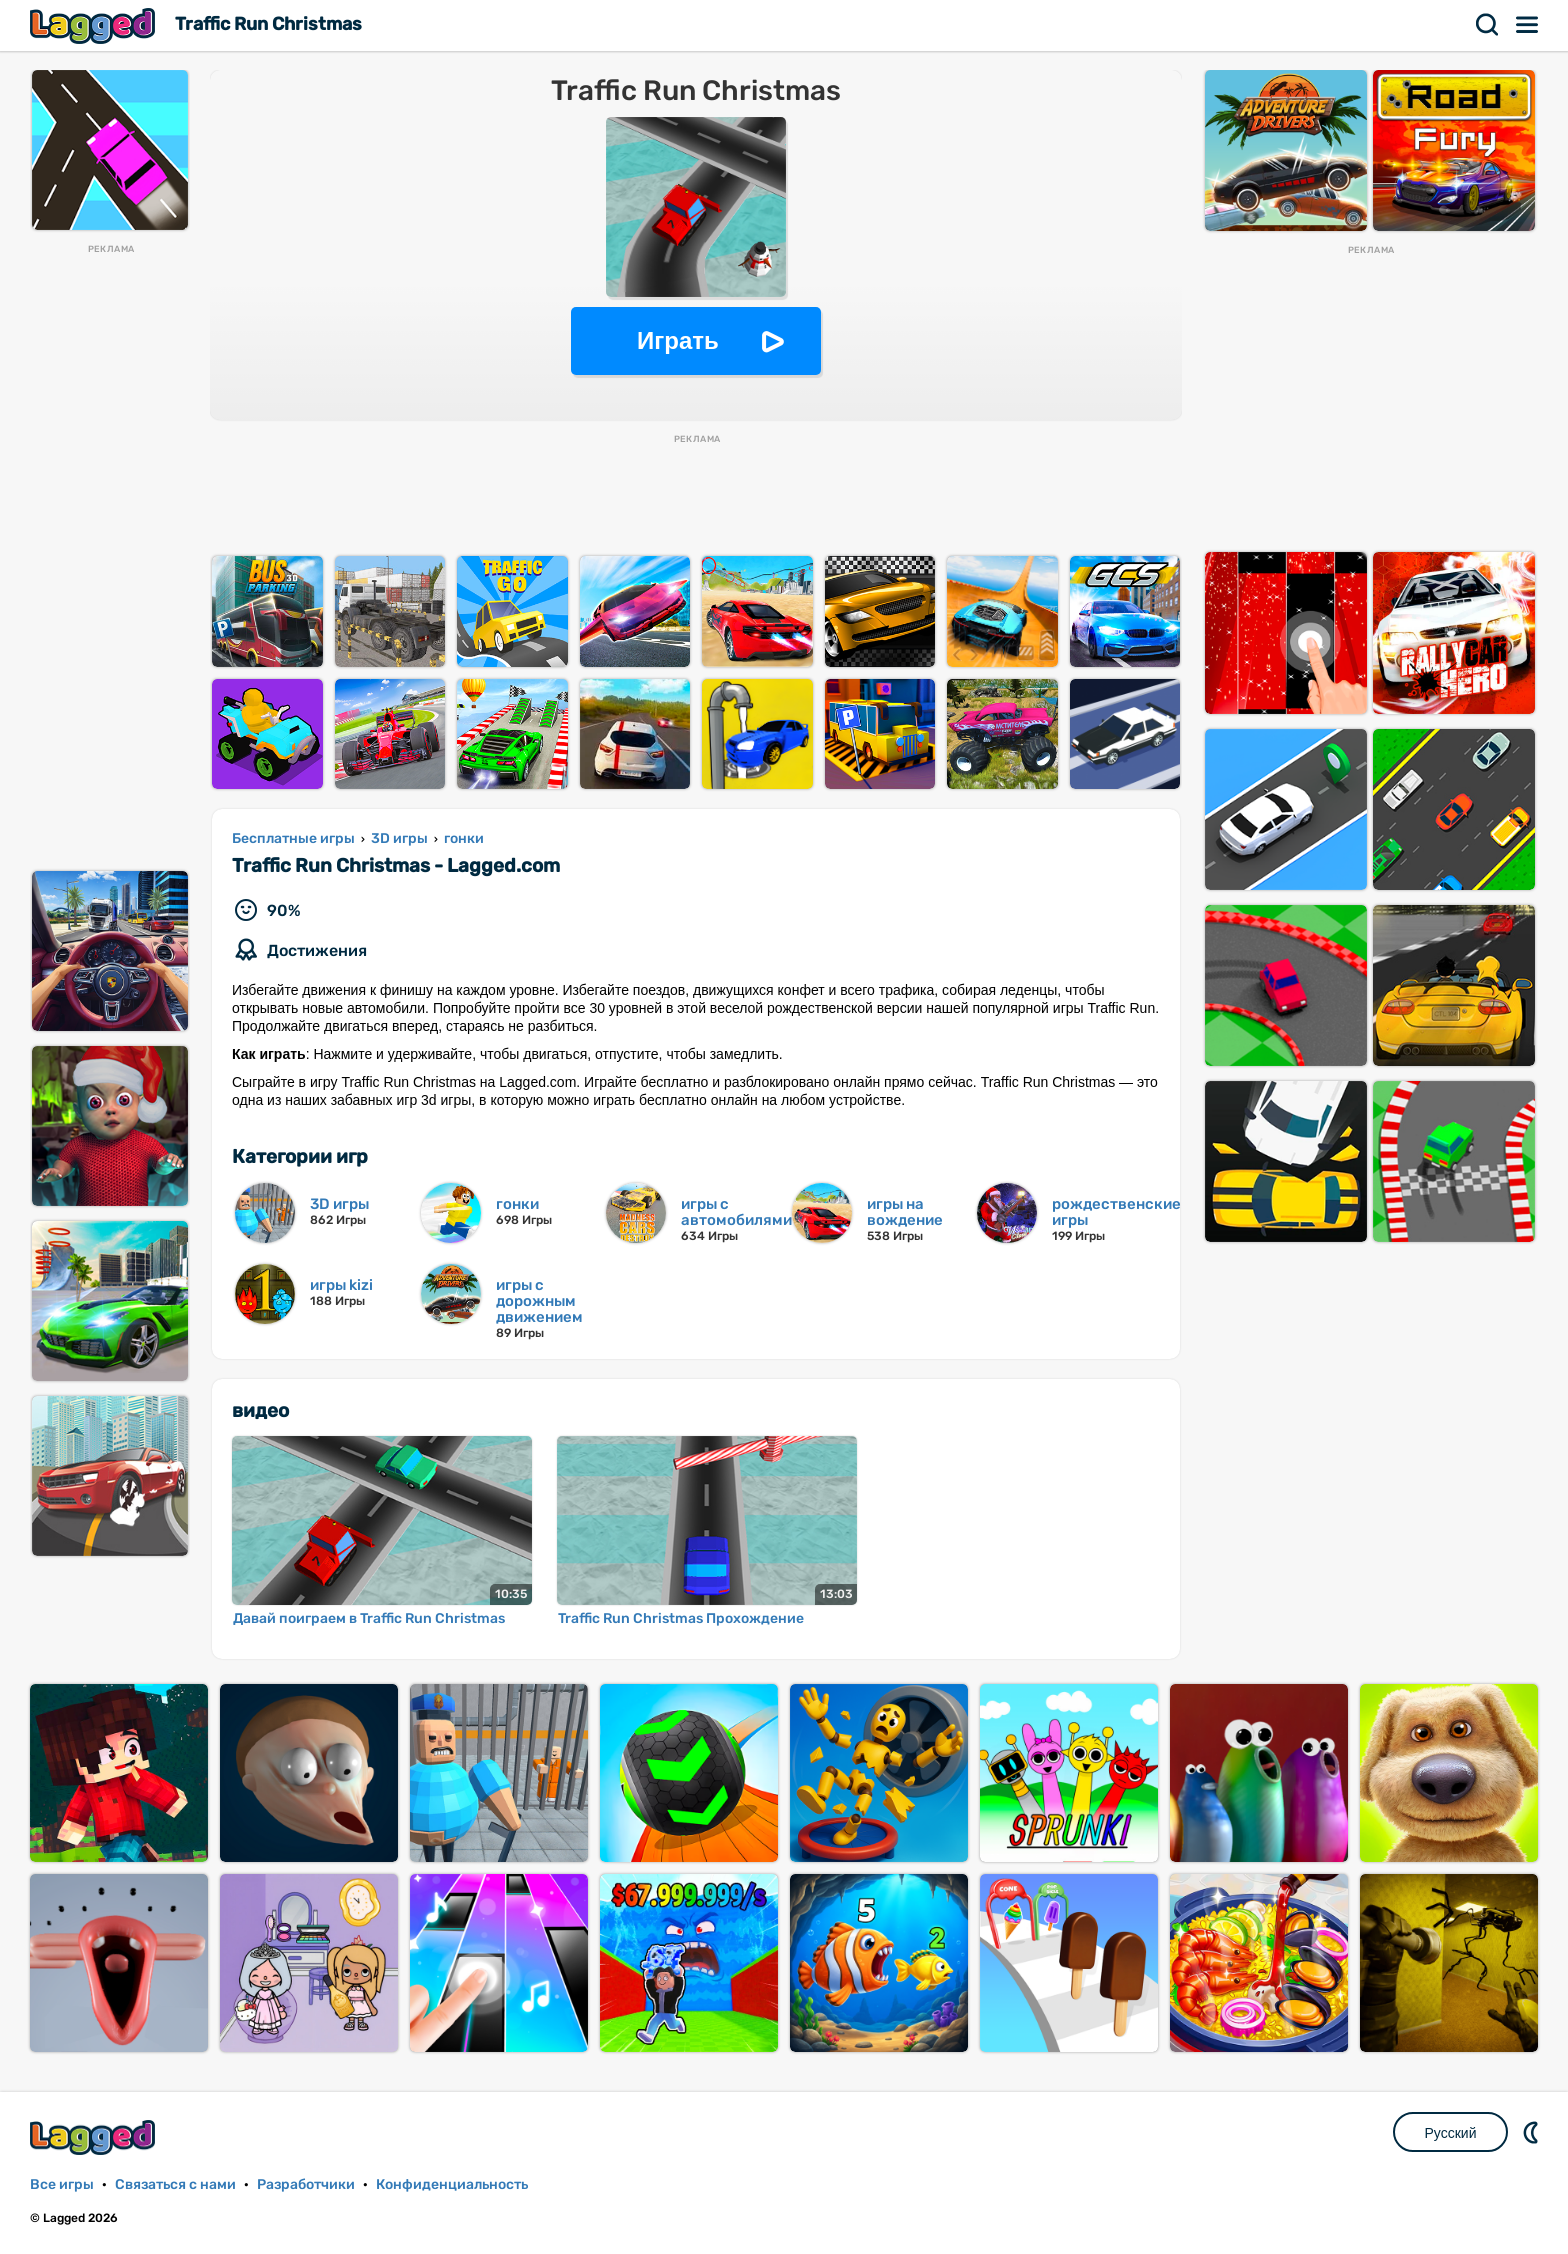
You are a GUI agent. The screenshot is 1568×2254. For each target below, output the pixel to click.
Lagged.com (95, 2137)
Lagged (95, 25)
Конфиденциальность (452, 2184)
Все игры (62, 2184)
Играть (678, 340)
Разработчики (306, 2184)
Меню (1528, 25)
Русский (1451, 2133)
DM (1533, 2132)
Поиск (1488, 25)
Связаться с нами (175, 2184)
